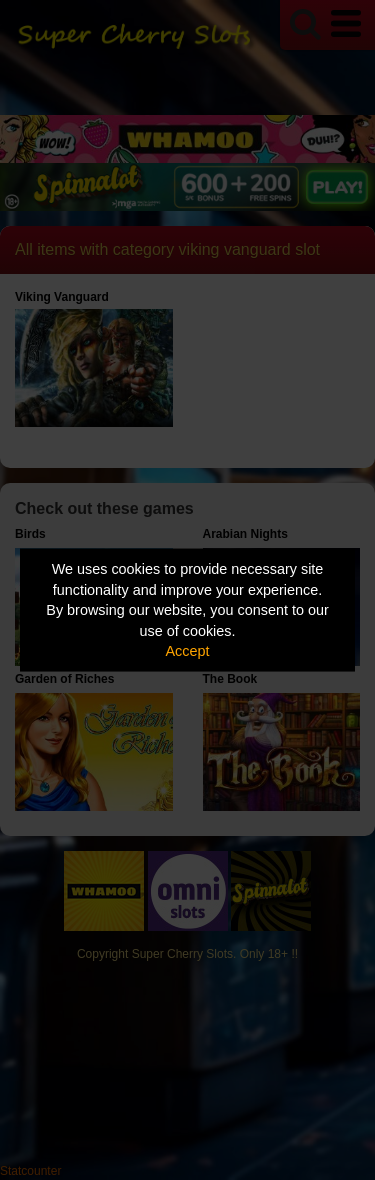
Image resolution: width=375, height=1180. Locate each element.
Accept (188, 651)
